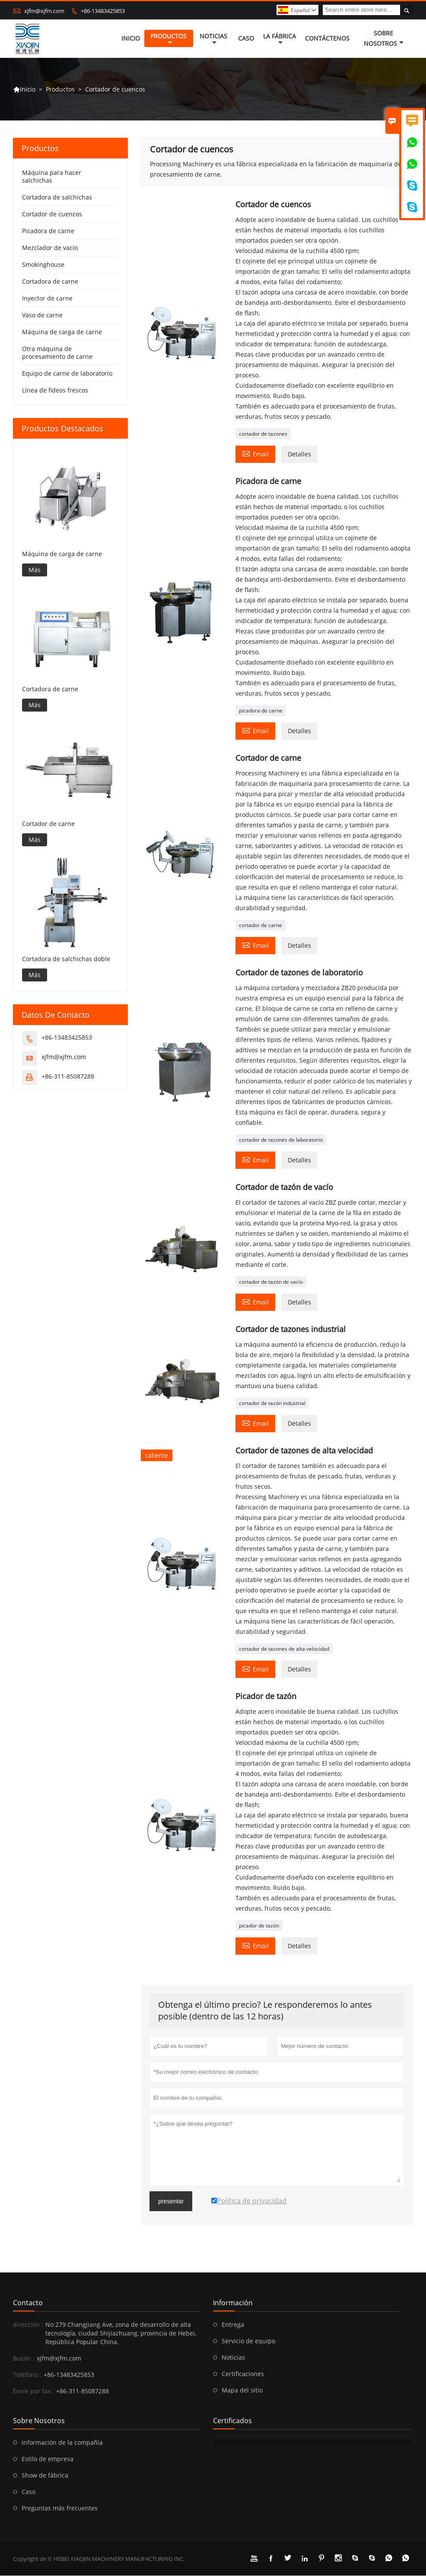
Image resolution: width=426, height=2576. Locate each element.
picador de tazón (259, 1926)
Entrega (233, 2325)
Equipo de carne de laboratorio (67, 374)
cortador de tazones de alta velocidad (284, 1649)
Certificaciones (243, 2374)
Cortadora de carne (50, 282)
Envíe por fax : (33, 2391)
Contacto (28, 2303)
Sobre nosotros (384, 38)
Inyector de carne (47, 298)
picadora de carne (261, 711)
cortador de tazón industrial (272, 1403)
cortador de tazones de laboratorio (281, 1140)
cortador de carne (260, 925)
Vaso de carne (42, 315)
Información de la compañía (62, 2443)
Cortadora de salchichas (57, 197)
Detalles (299, 454)
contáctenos (327, 39)
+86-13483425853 (103, 11)
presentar (171, 2201)
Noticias (233, 2358)
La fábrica (279, 39)
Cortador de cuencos (52, 214)
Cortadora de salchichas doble (66, 959)
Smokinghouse (43, 265)
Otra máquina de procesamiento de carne (57, 353)
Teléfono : (27, 2375)
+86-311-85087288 (67, 1076)
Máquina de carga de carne (62, 332)
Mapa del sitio (242, 2390)
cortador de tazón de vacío (271, 1282)
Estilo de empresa (47, 2459)
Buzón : (24, 2358)
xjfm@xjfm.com (44, 11)
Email (255, 454)
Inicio (130, 39)
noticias (213, 39)
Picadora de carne (48, 231)
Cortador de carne (48, 824)
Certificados (232, 2421)
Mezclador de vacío (50, 248)
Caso (246, 39)
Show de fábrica (45, 2476)
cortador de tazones (263, 434)
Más (35, 570)
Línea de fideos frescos (55, 390)
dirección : (28, 2325)
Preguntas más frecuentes (60, 2508)
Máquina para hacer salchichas (51, 177)
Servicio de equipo (248, 2341)
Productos (168, 39)
